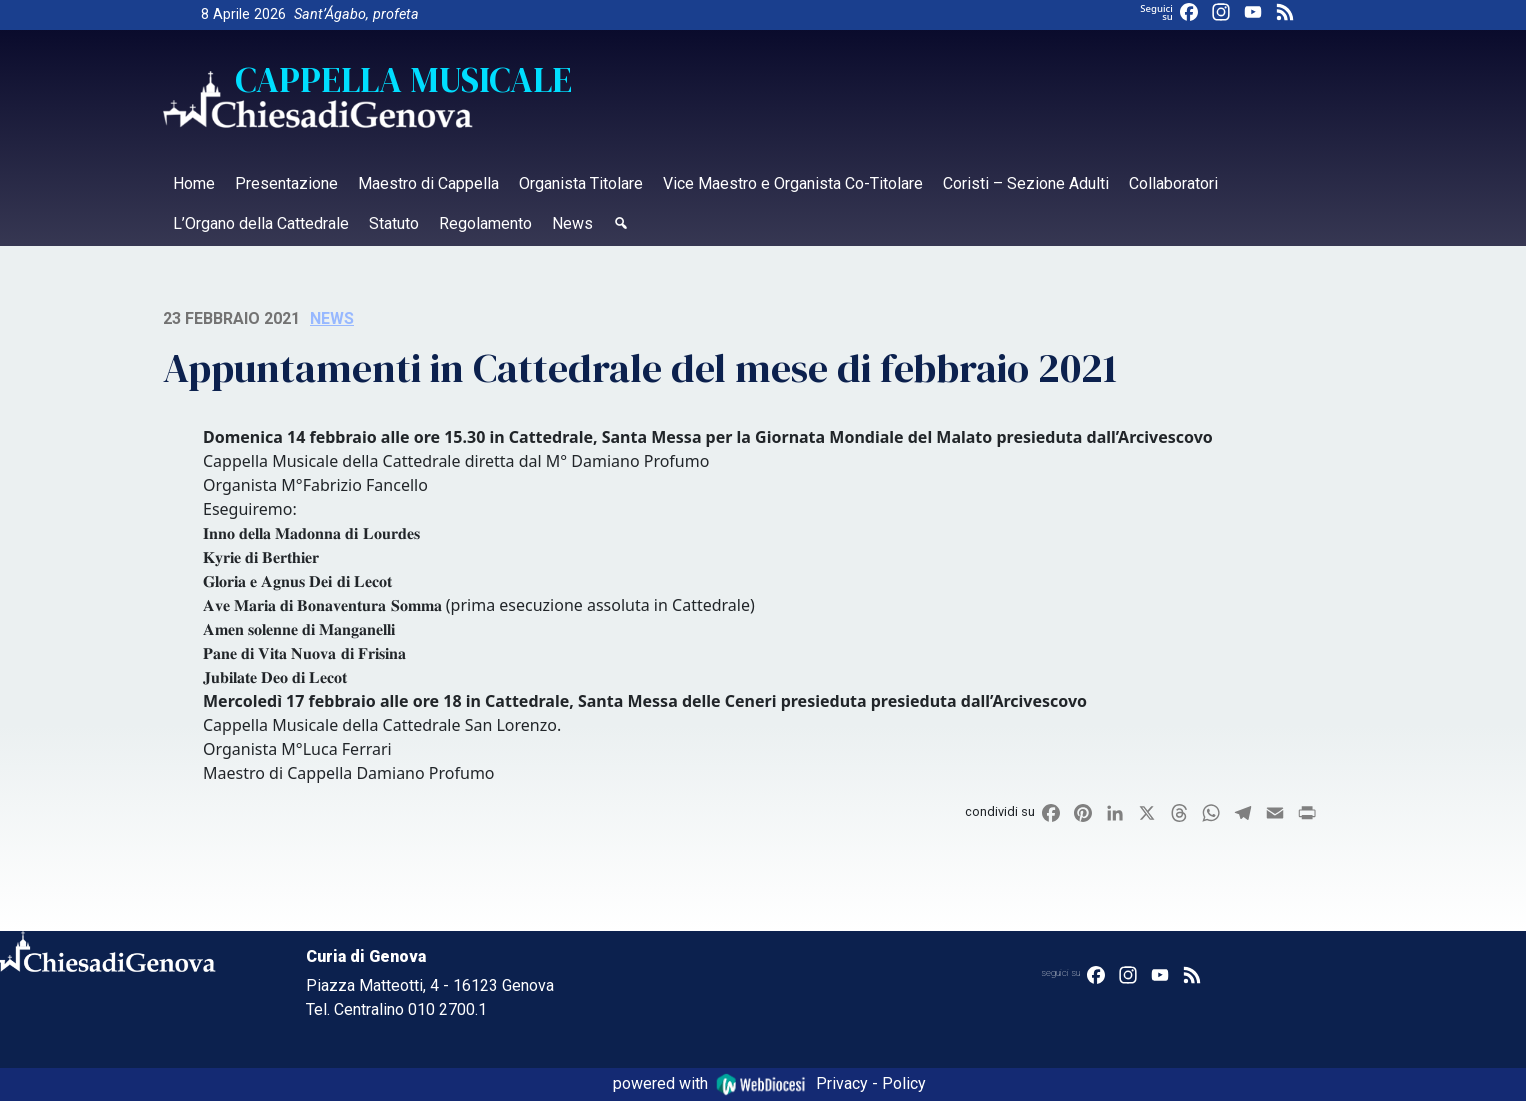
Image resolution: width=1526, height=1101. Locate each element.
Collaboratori (1173, 183)
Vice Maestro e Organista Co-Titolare (793, 183)
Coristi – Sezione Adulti (1026, 183)
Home (194, 183)
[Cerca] (621, 226)
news (332, 318)
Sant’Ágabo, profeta (356, 14)
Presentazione (286, 183)
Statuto (394, 223)
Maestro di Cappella (428, 183)
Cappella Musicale (403, 80)
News (572, 223)
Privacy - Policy (871, 1083)
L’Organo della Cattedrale (261, 223)
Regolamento (485, 223)
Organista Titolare (581, 183)
